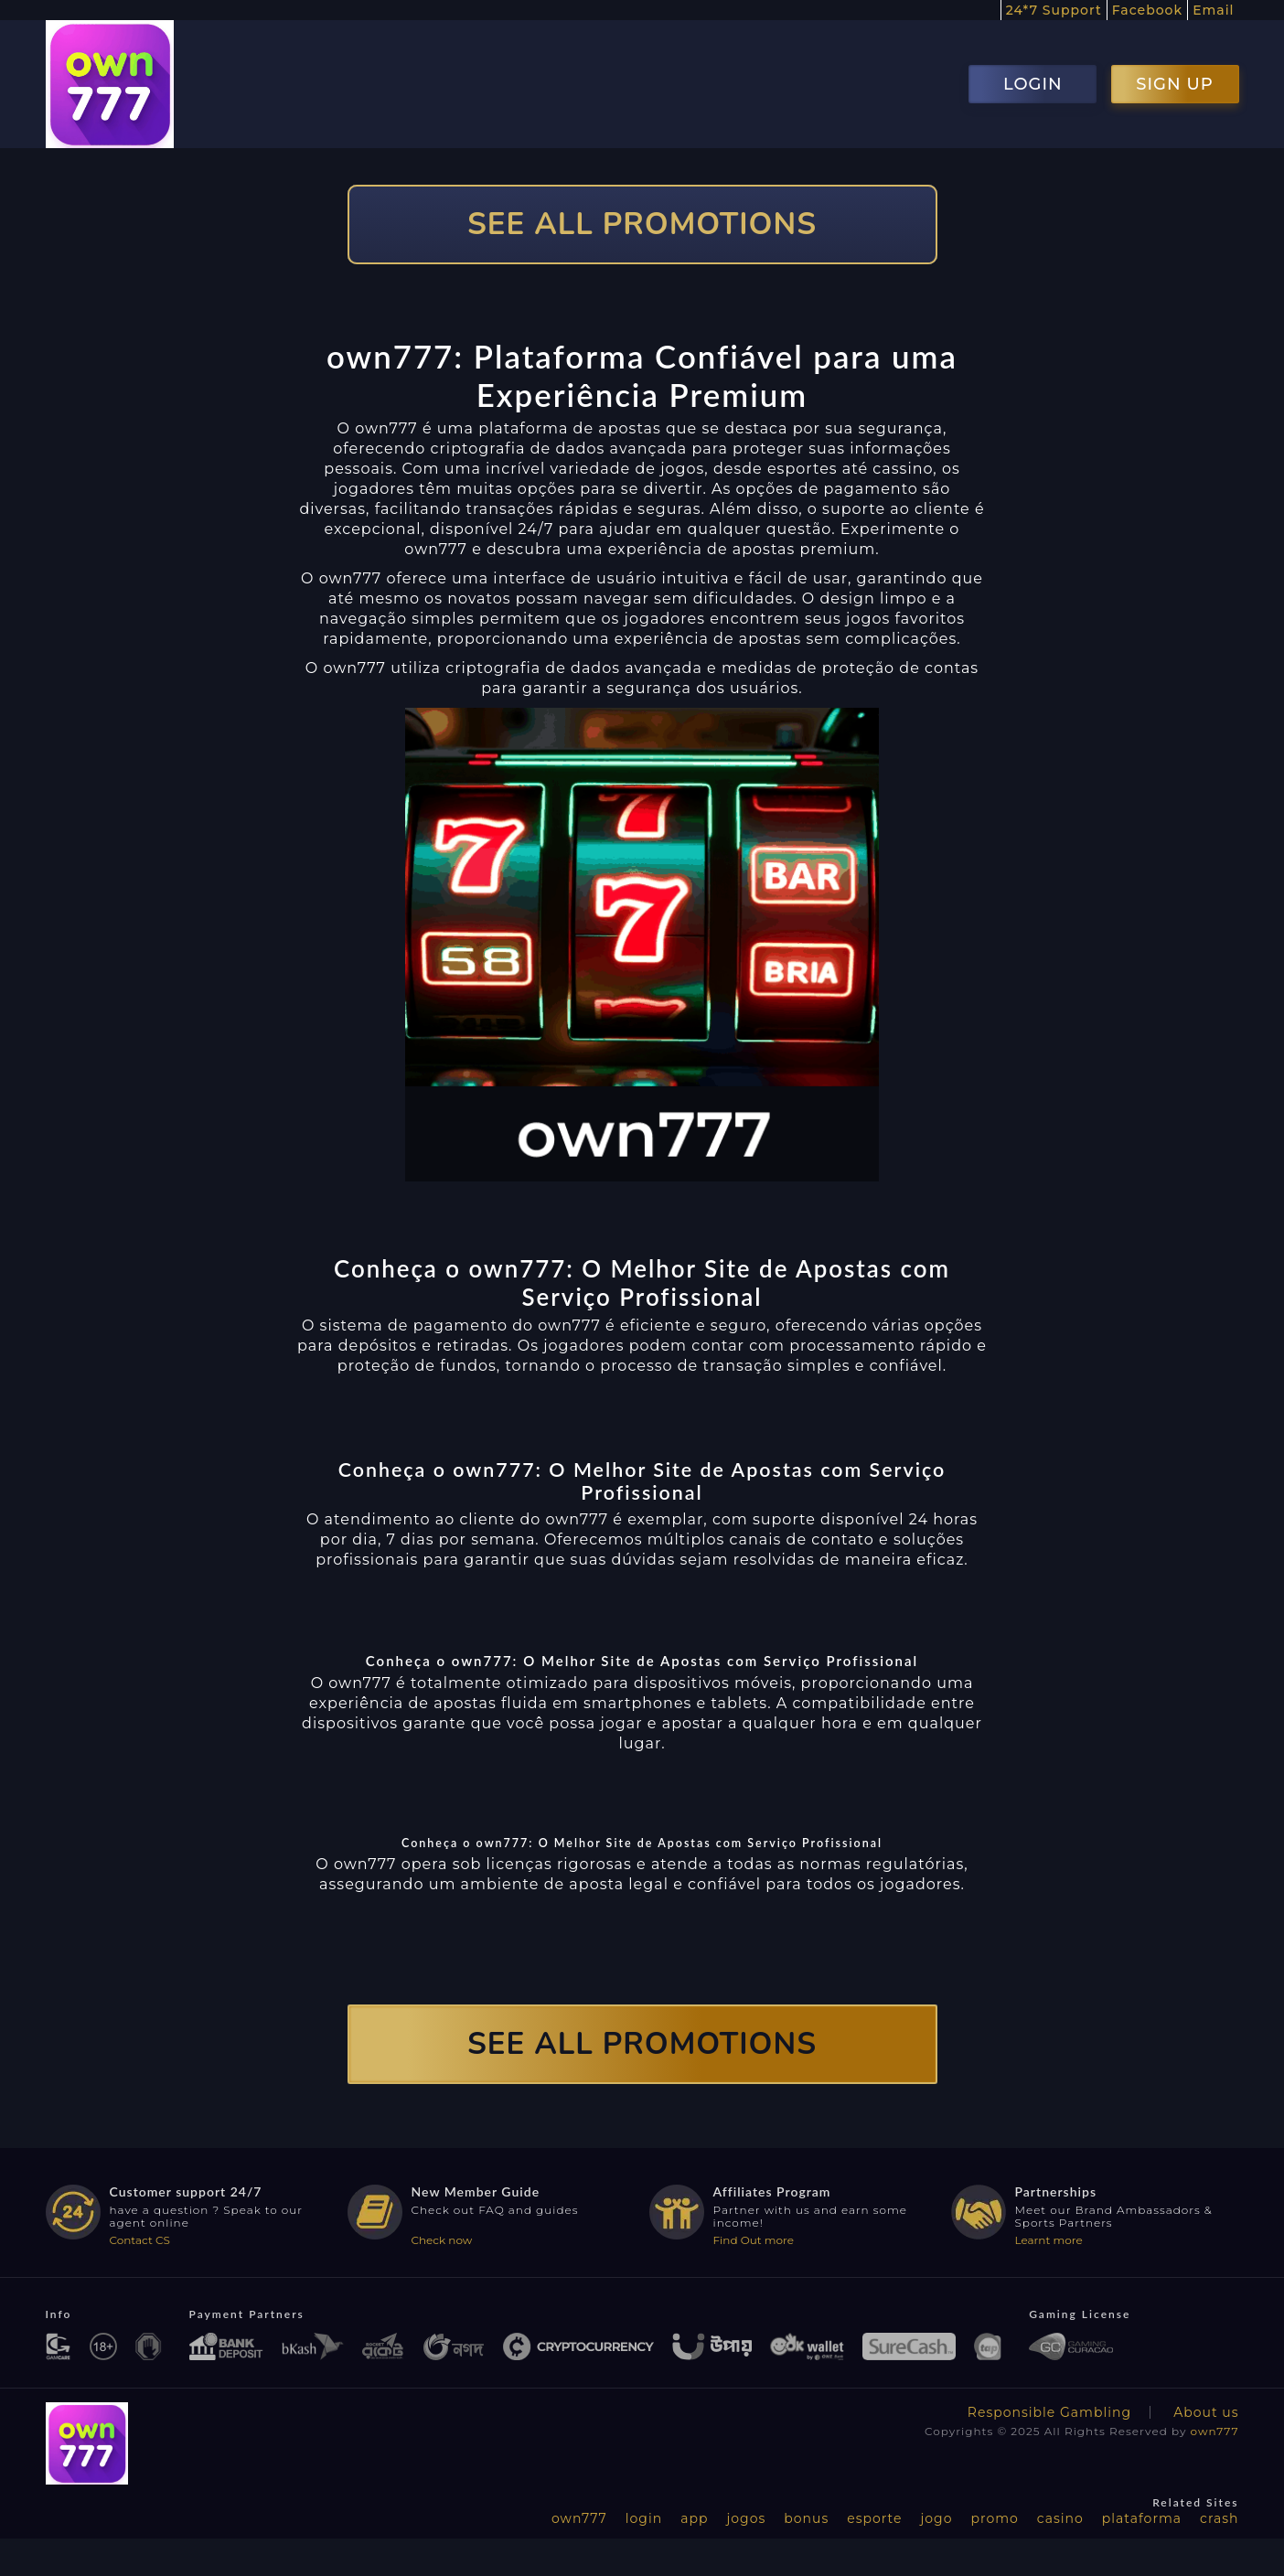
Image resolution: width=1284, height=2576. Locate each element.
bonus (806, 2518)
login (644, 2518)
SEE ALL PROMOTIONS (642, 224)
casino (1060, 2518)
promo (994, 2518)
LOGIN (1033, 84)
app (694, 2518)
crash (1219, 2518)
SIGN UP (1174, 84)
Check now (442, 2240)
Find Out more (754, 2240)
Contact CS (140, 2240)
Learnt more (1049, 2240)
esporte (874, 2518)
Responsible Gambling (1049, 2412)
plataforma (1142, 2518)
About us (1205, 2412)
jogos (745, 2518)
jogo (937, 2518)
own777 (1215, 2431)
